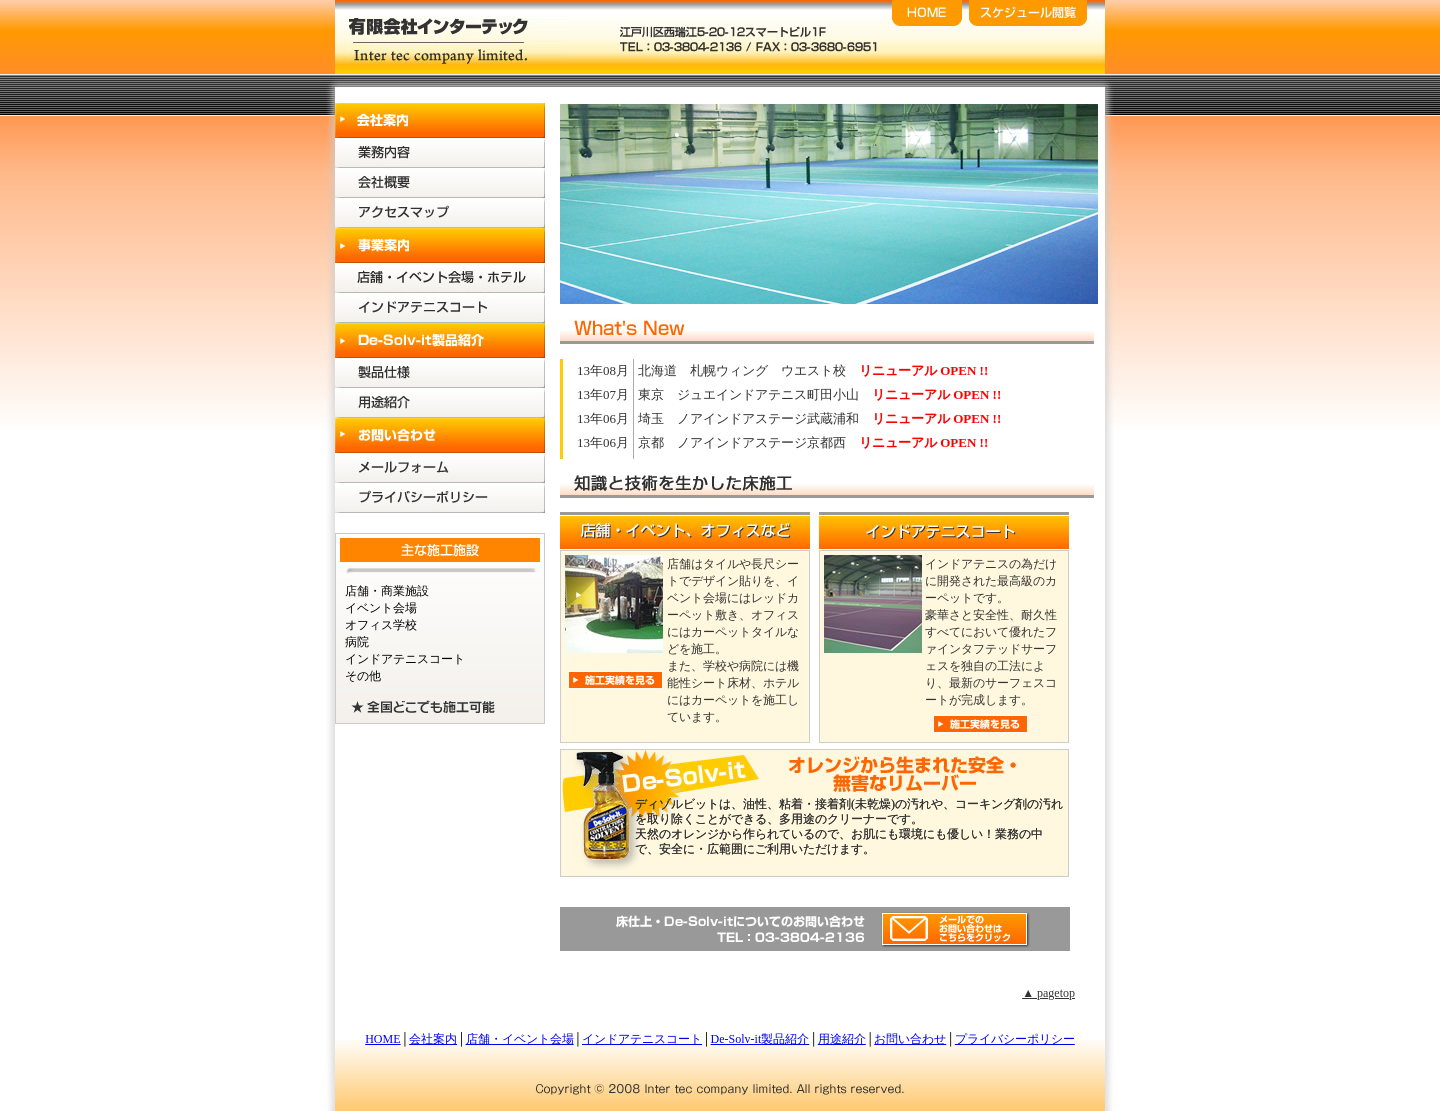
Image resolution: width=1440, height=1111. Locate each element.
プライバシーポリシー (1015, 1039)
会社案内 (433, 1039)
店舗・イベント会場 (520, 1039)
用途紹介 (842, 1039)
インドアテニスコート (642, 1039)
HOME (382, 1039)
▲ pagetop (1048, 993)
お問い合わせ (910, 1039)
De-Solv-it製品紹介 (760, 1039)
